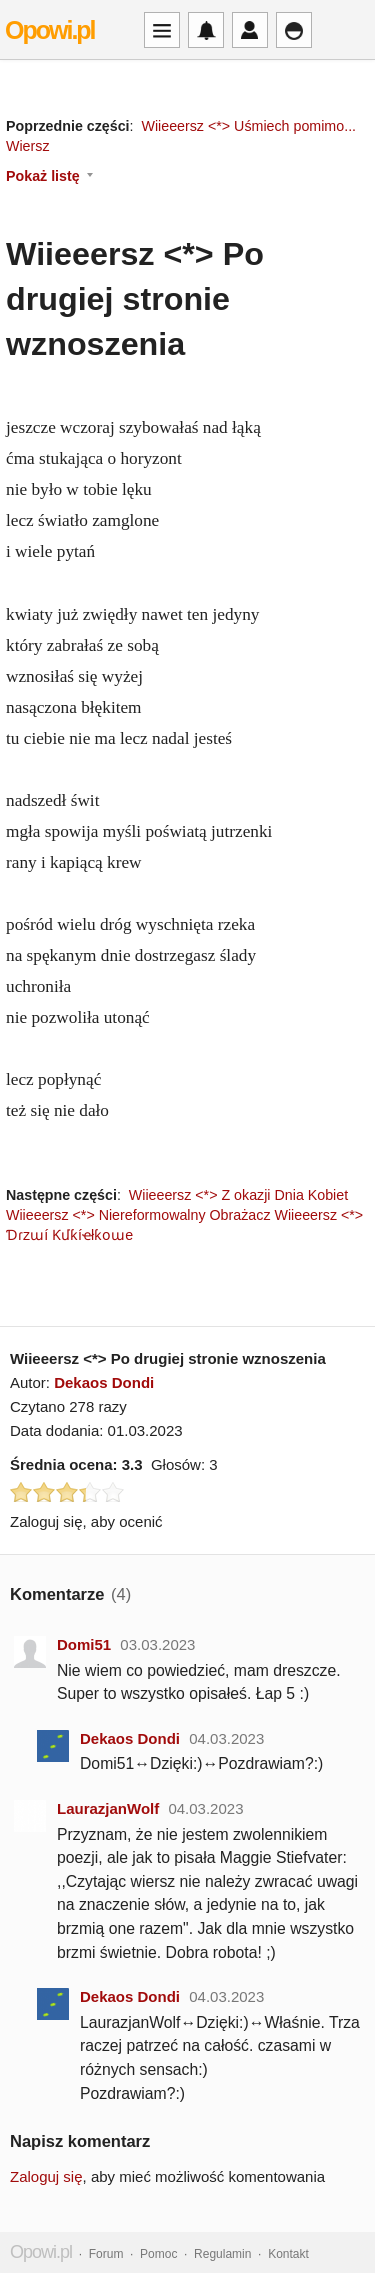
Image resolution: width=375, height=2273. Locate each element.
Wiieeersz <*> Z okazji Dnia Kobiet (238, 1195)
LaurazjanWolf (108, 1808)
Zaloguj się (46, 2176)
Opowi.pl (50, 30)
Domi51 (84, 1644)
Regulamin (222, 2254)
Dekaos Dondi (104, 1382)
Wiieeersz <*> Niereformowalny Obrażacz (138, 1215)
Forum (106, 2254)
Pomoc (158, 2254)
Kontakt (288, 2254)
